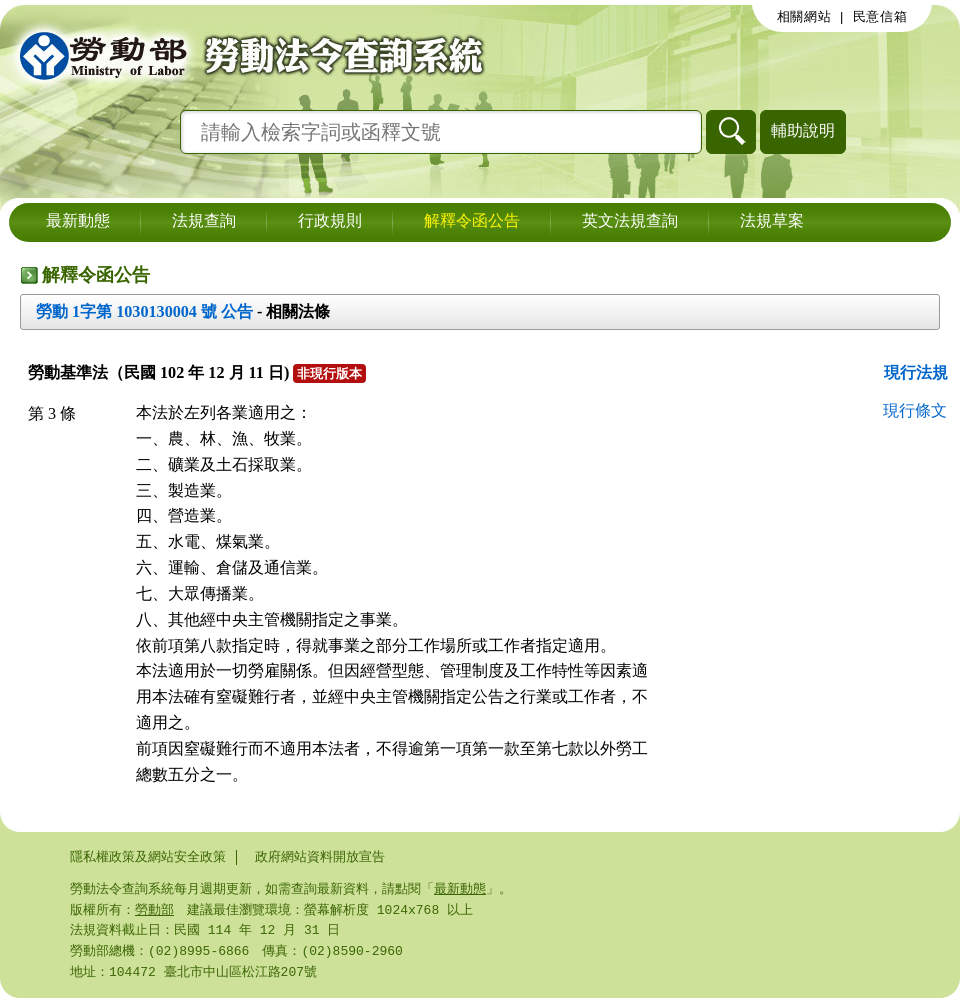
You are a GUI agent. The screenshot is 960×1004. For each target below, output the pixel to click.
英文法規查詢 (630, 222)
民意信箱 (880, 17)
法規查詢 (204, 222)
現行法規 (916, 372)
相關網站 (804, 17)
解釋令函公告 (472, 222)
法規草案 (772, 222)
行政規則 (330, 222)
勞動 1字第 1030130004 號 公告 (144, 311)
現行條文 (915, 410)
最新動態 (78, 222)
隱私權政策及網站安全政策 (148, 857)
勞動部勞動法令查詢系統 (245, 55)
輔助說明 (803, 130)
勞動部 (154, 912)
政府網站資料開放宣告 (320, 857)
